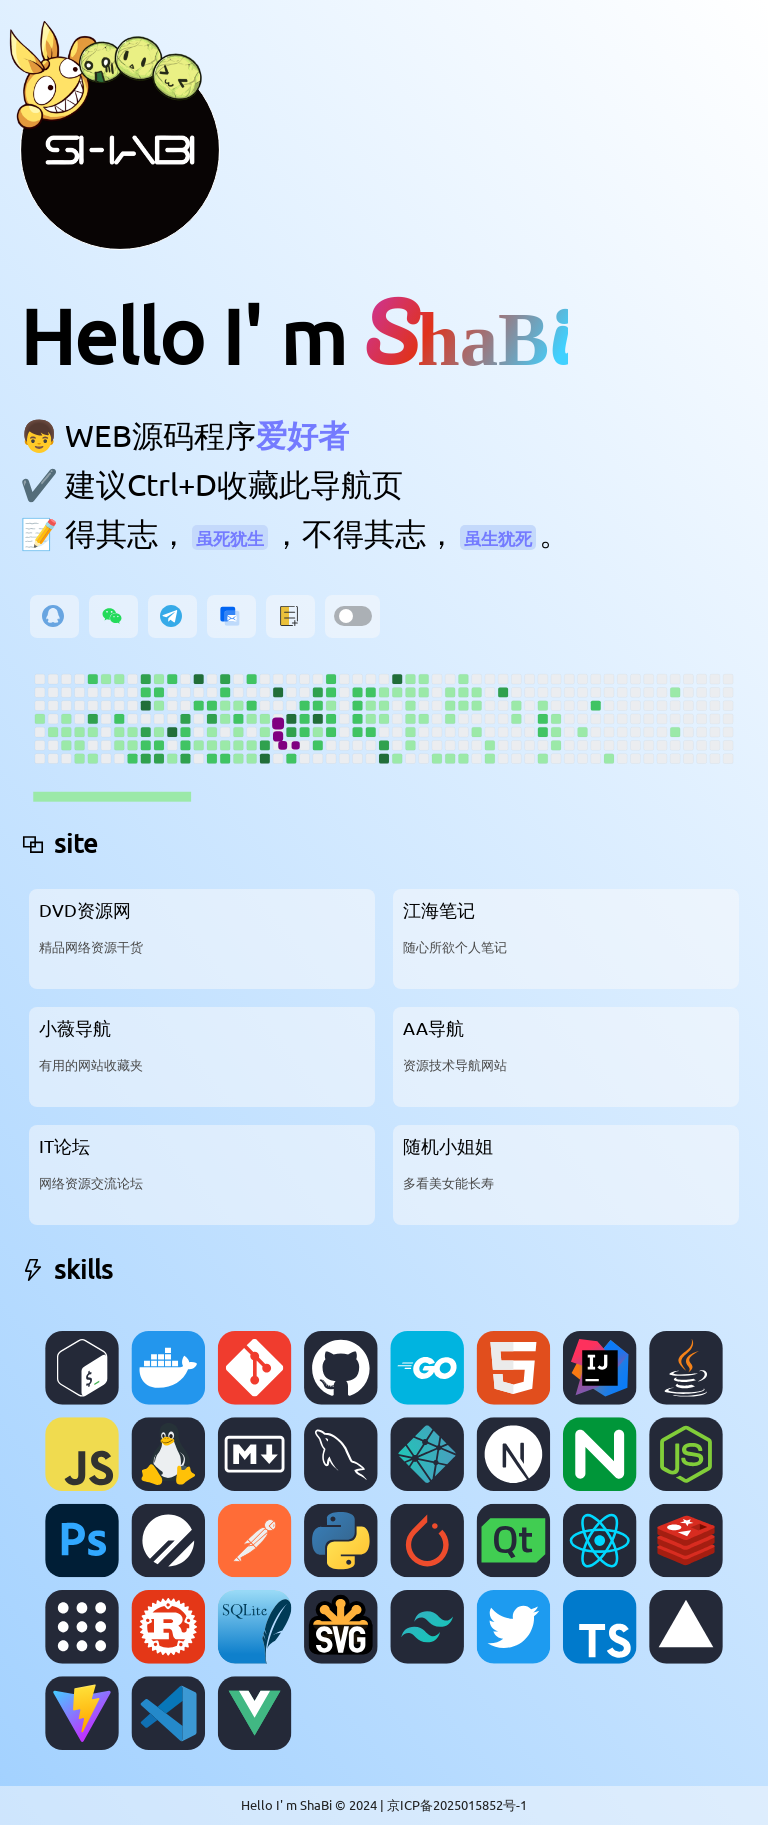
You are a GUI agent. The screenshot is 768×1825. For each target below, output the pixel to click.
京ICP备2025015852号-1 (457, 1804)
